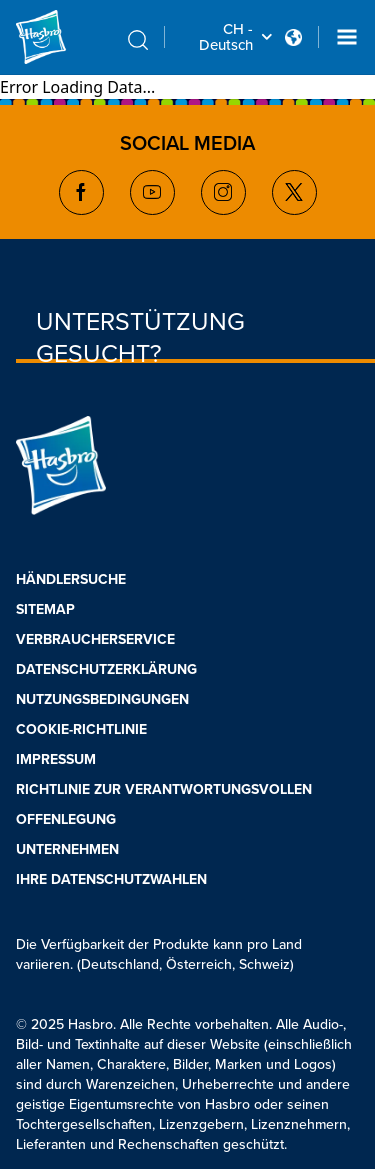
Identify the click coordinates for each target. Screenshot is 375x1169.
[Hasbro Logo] (64, 37)
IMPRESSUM (56, 759)
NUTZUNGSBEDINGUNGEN (102, 699)
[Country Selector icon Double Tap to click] (293, 37)
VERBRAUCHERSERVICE (95, 639)
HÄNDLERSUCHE (71, 579)
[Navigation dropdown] (347, 37)
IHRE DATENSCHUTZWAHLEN (111, 879)
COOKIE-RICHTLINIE (81, 729)
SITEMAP (45, 609)
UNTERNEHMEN (67, 849)
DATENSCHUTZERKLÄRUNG (106, 669)
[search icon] (138, 40)
